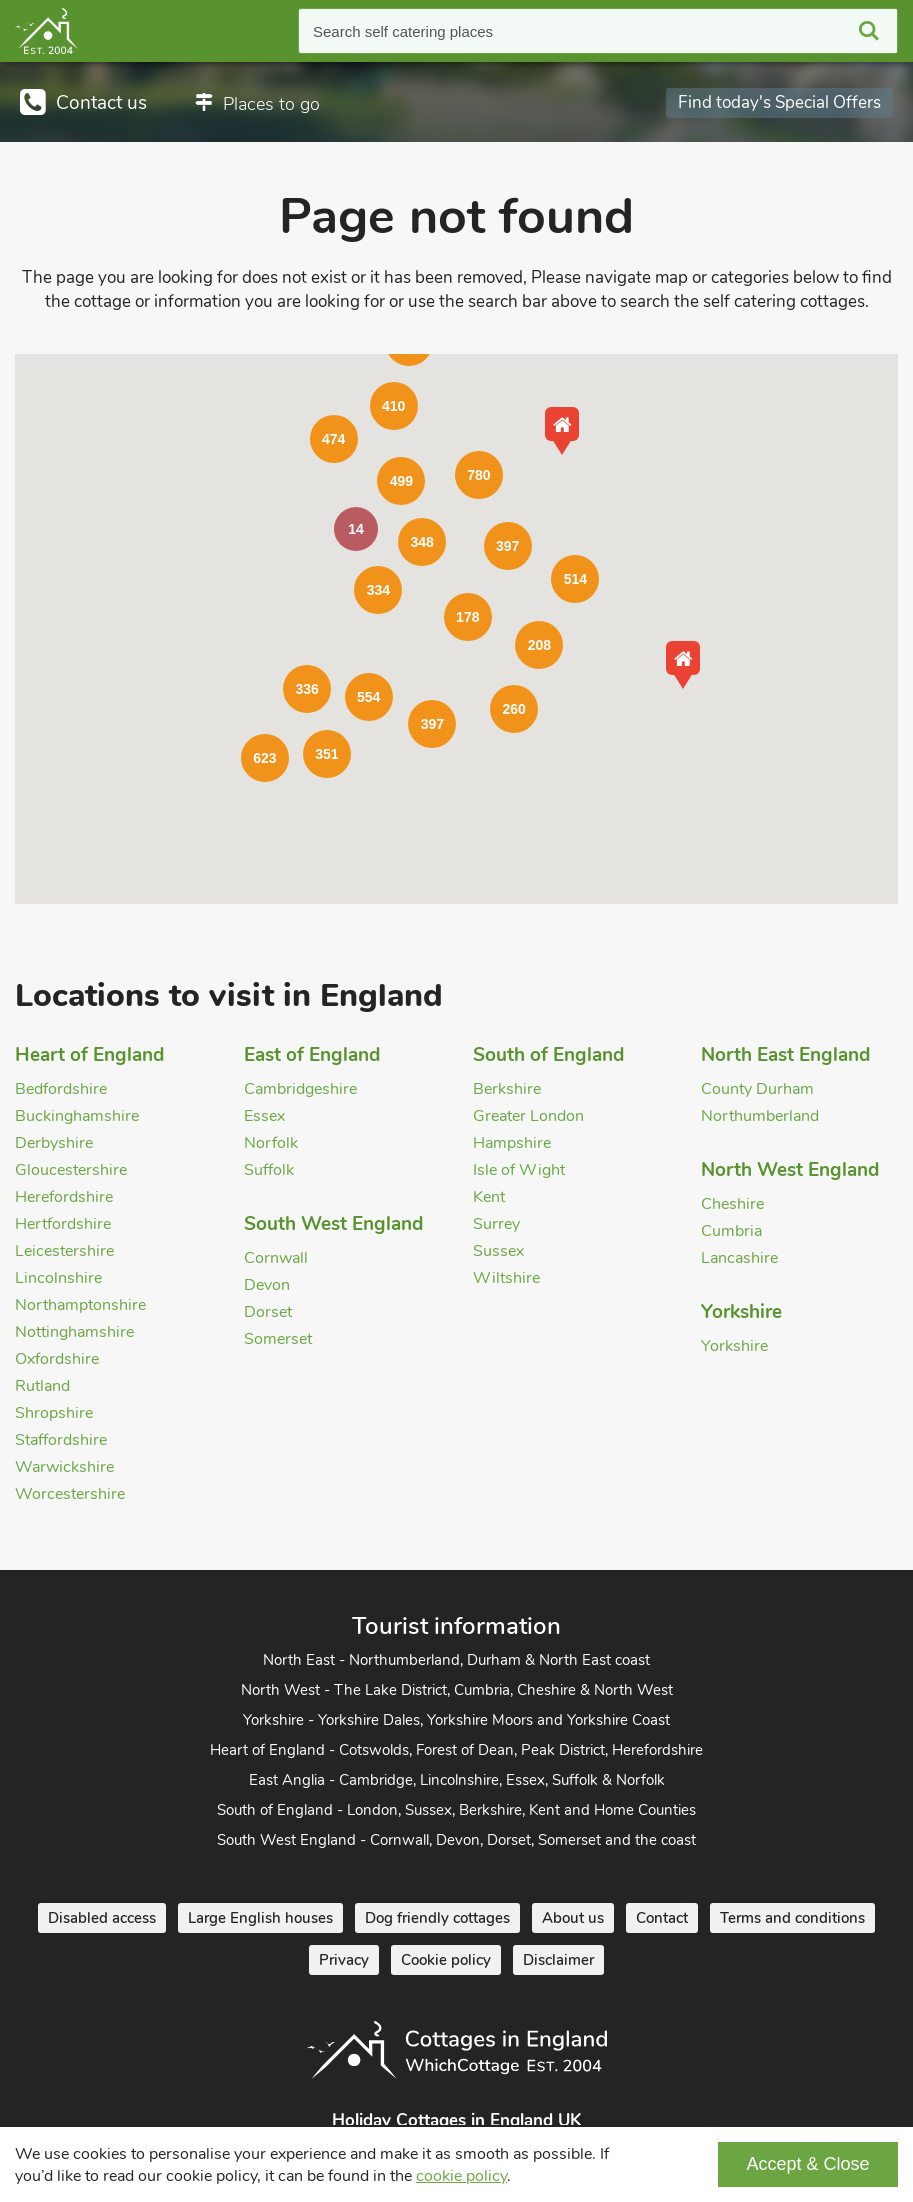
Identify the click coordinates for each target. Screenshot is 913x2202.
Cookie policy (446, 1960)
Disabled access (102, 1918)
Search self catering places (403, 31)
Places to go (271, 104)
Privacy (344, 1960)
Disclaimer (558, 1960)
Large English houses (260, 1918)
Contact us (101, 103)
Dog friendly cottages (437, 1918)
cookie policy (461, 2176)
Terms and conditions (792, 1918)
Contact (662, 1918)
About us (573, 1918)
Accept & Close (807, 2164)
